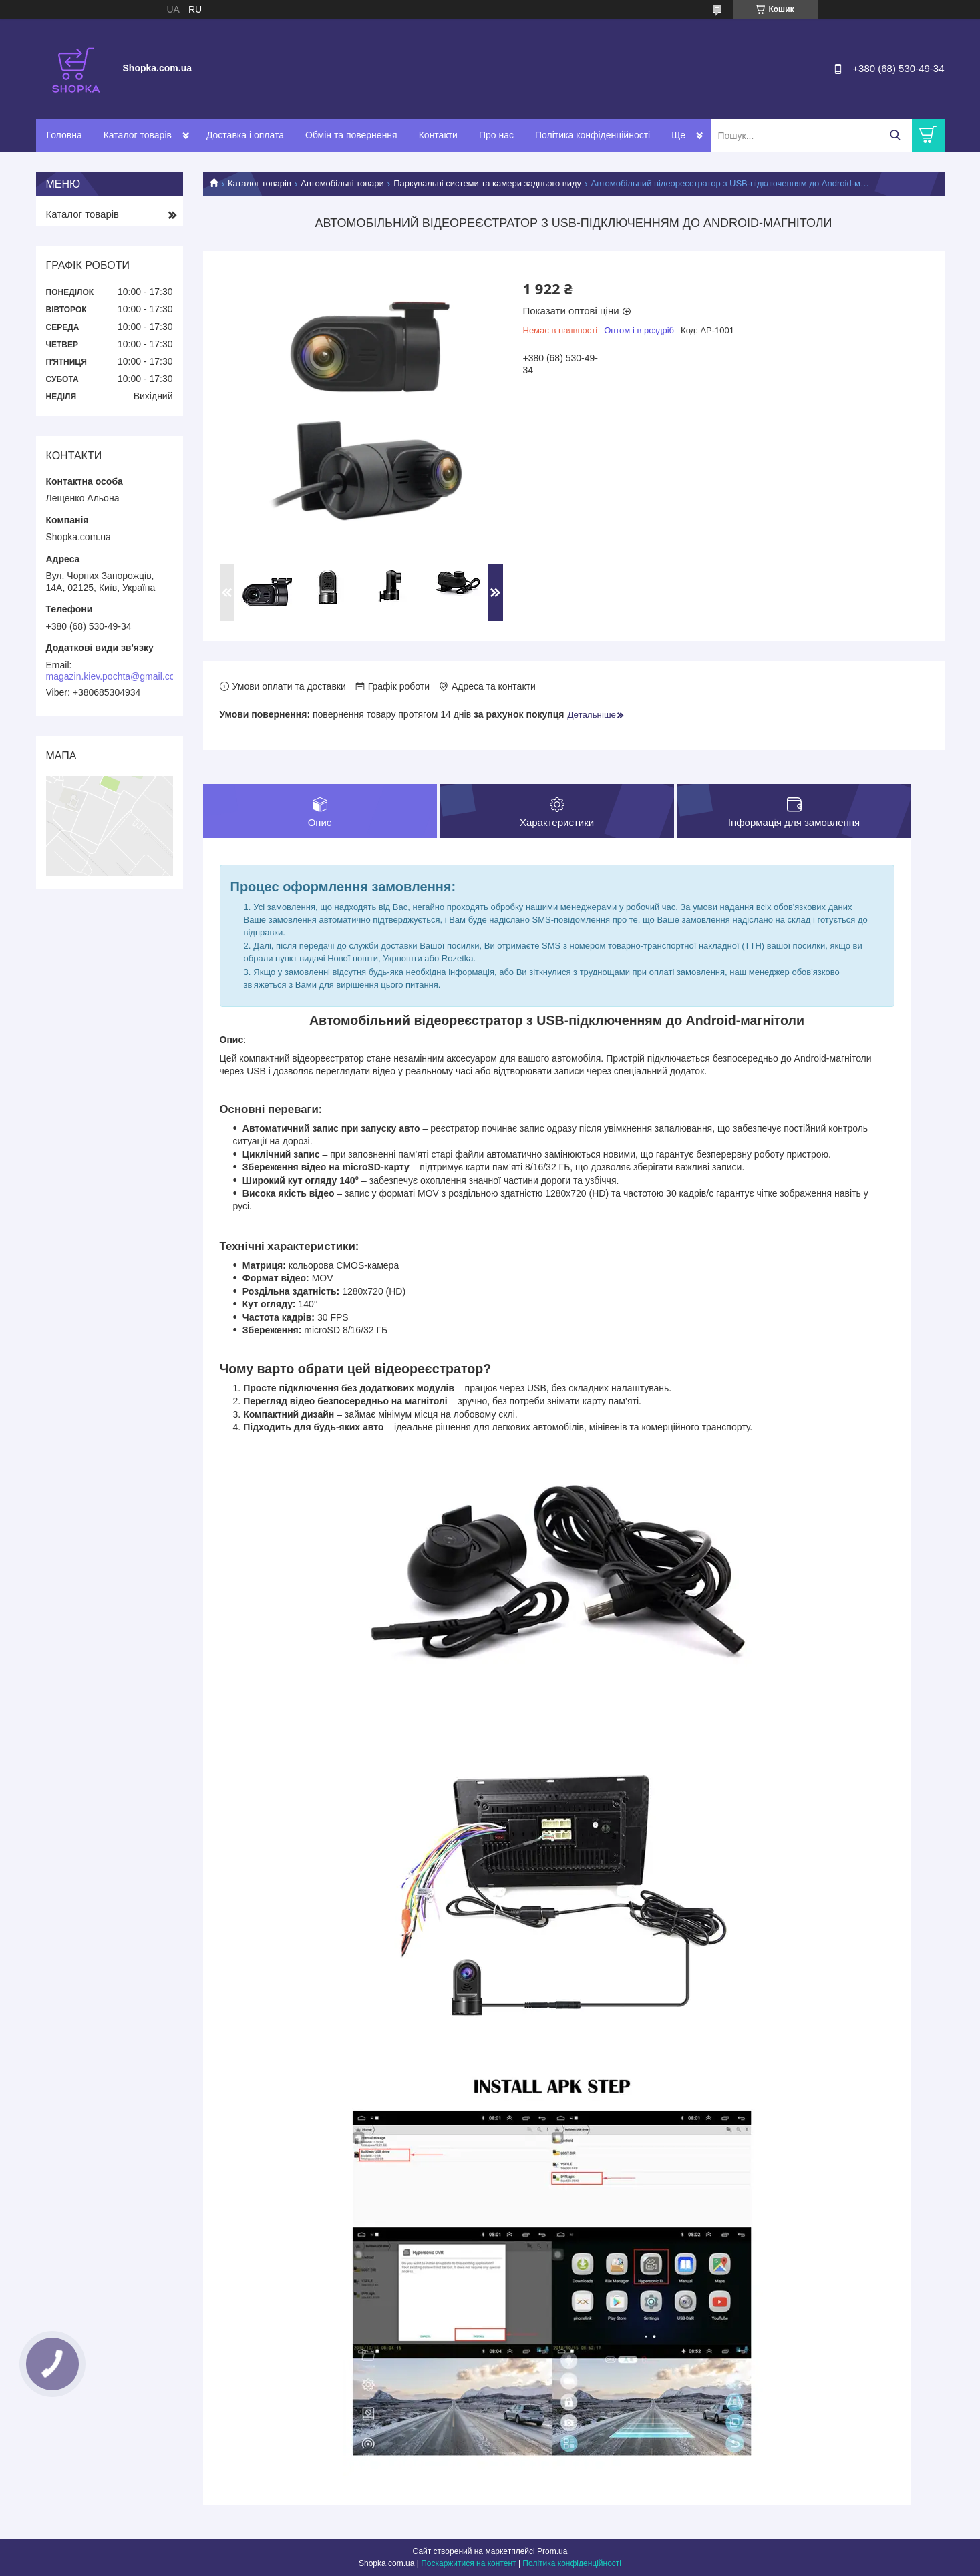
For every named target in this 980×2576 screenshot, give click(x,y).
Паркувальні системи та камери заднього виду (487, 183)
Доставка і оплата (245, 135)
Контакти (438, 135)
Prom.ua (552, 2551)
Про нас (496, 135)
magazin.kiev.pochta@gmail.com (114, 676)
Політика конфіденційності (592, 135)
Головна (64, 135)
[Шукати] (895, 135)
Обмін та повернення (351, 135)
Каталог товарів (138, 135)
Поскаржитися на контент (468, 2563)
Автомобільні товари (342, 183)
